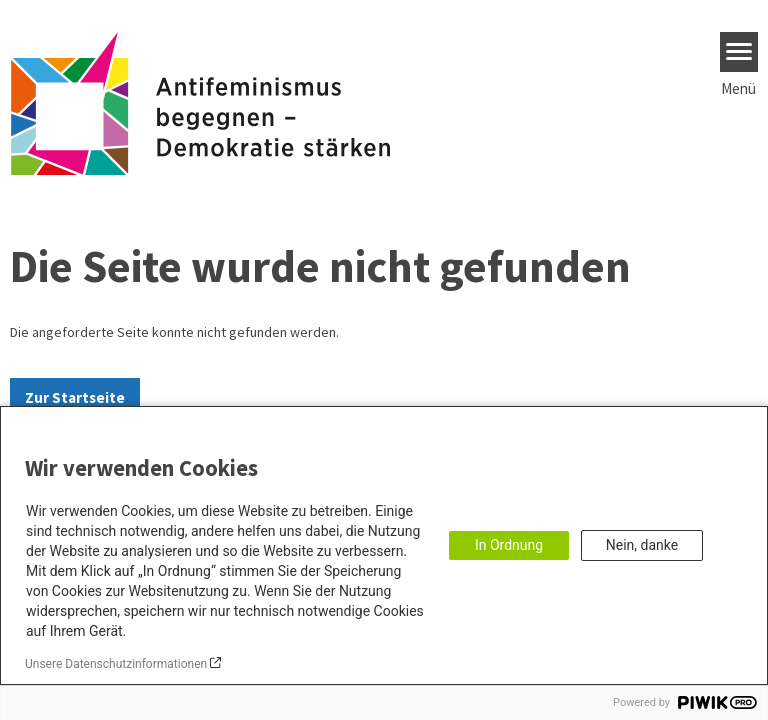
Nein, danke (642, 545)
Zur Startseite (75, 397)
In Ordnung (509, 545)
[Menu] (739, 52)
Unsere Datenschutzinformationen (116, 664)
